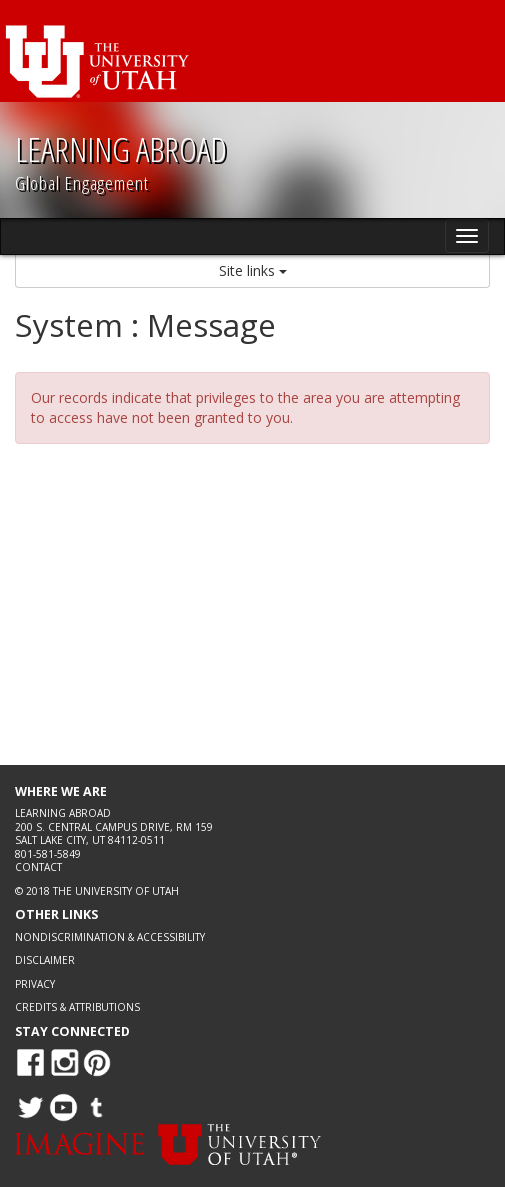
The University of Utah (116, 891)
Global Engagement (82, 183)
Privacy (35, 984)
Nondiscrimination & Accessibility (110, 937)
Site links (253, 270)
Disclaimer (45, 960)
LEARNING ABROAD (121, 149)
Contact (38, 867)
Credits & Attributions (77, 1007)
